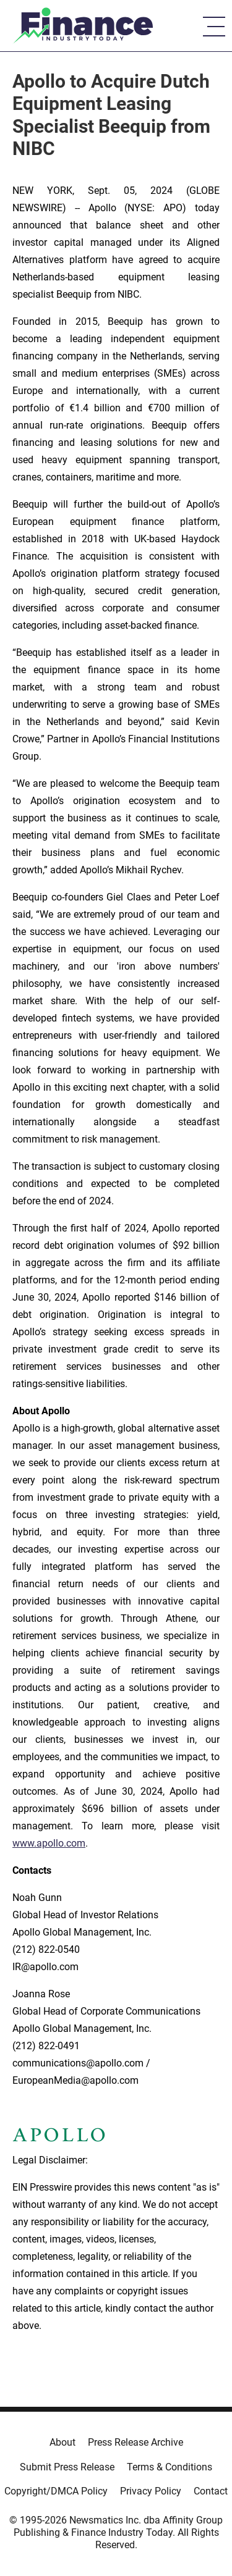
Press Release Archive (135, 2442)
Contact (211, 2491)
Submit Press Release (67, 2467)
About (62, 2442)
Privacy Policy (150, 2491)
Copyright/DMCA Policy (56, 2491)
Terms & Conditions (169, 2467)
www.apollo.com (48, 1843)
